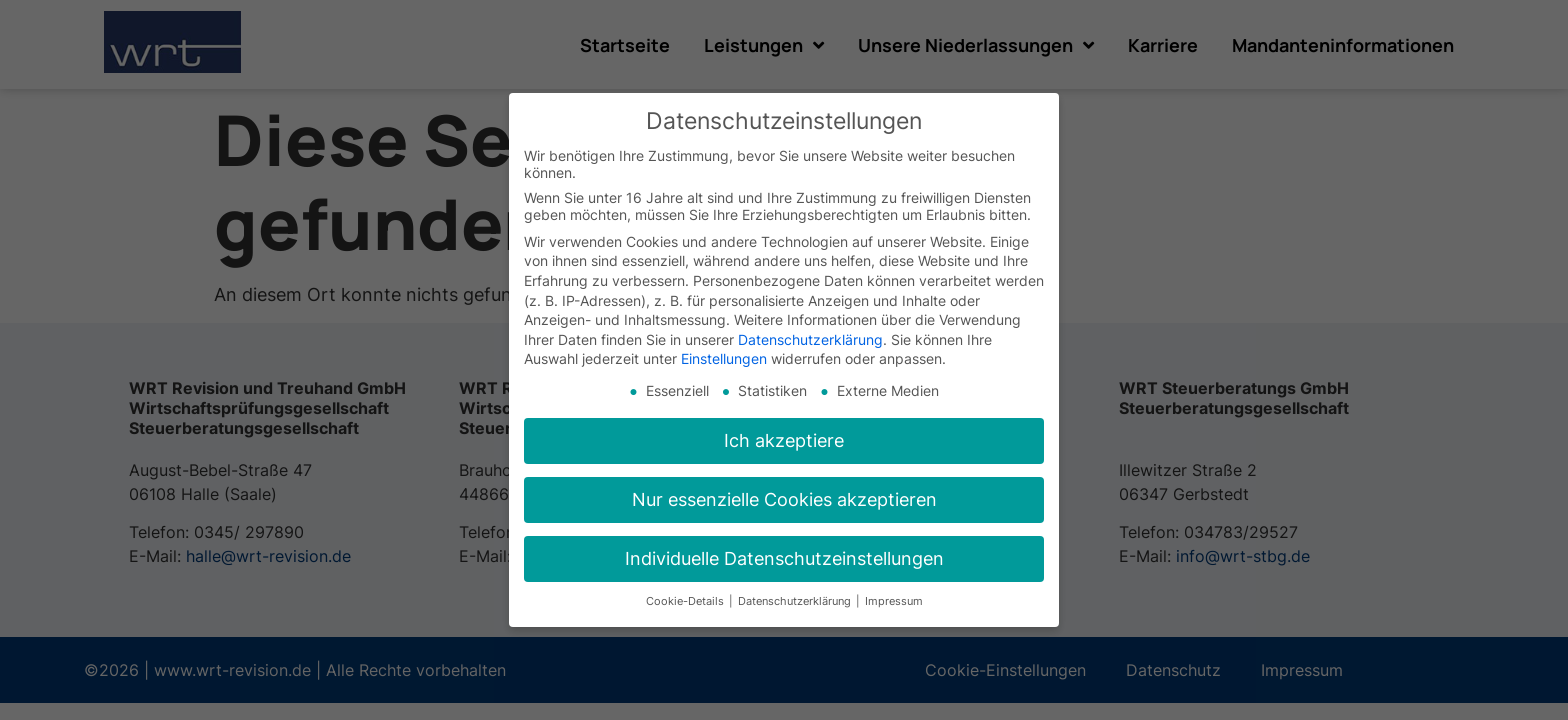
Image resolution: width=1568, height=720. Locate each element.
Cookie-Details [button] (686, 601)
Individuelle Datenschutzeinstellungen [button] (784, 558)
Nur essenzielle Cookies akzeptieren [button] (784, 499)
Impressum (894, 601)
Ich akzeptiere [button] (784, 440)
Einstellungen (724, 358)
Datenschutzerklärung (810, 339)
